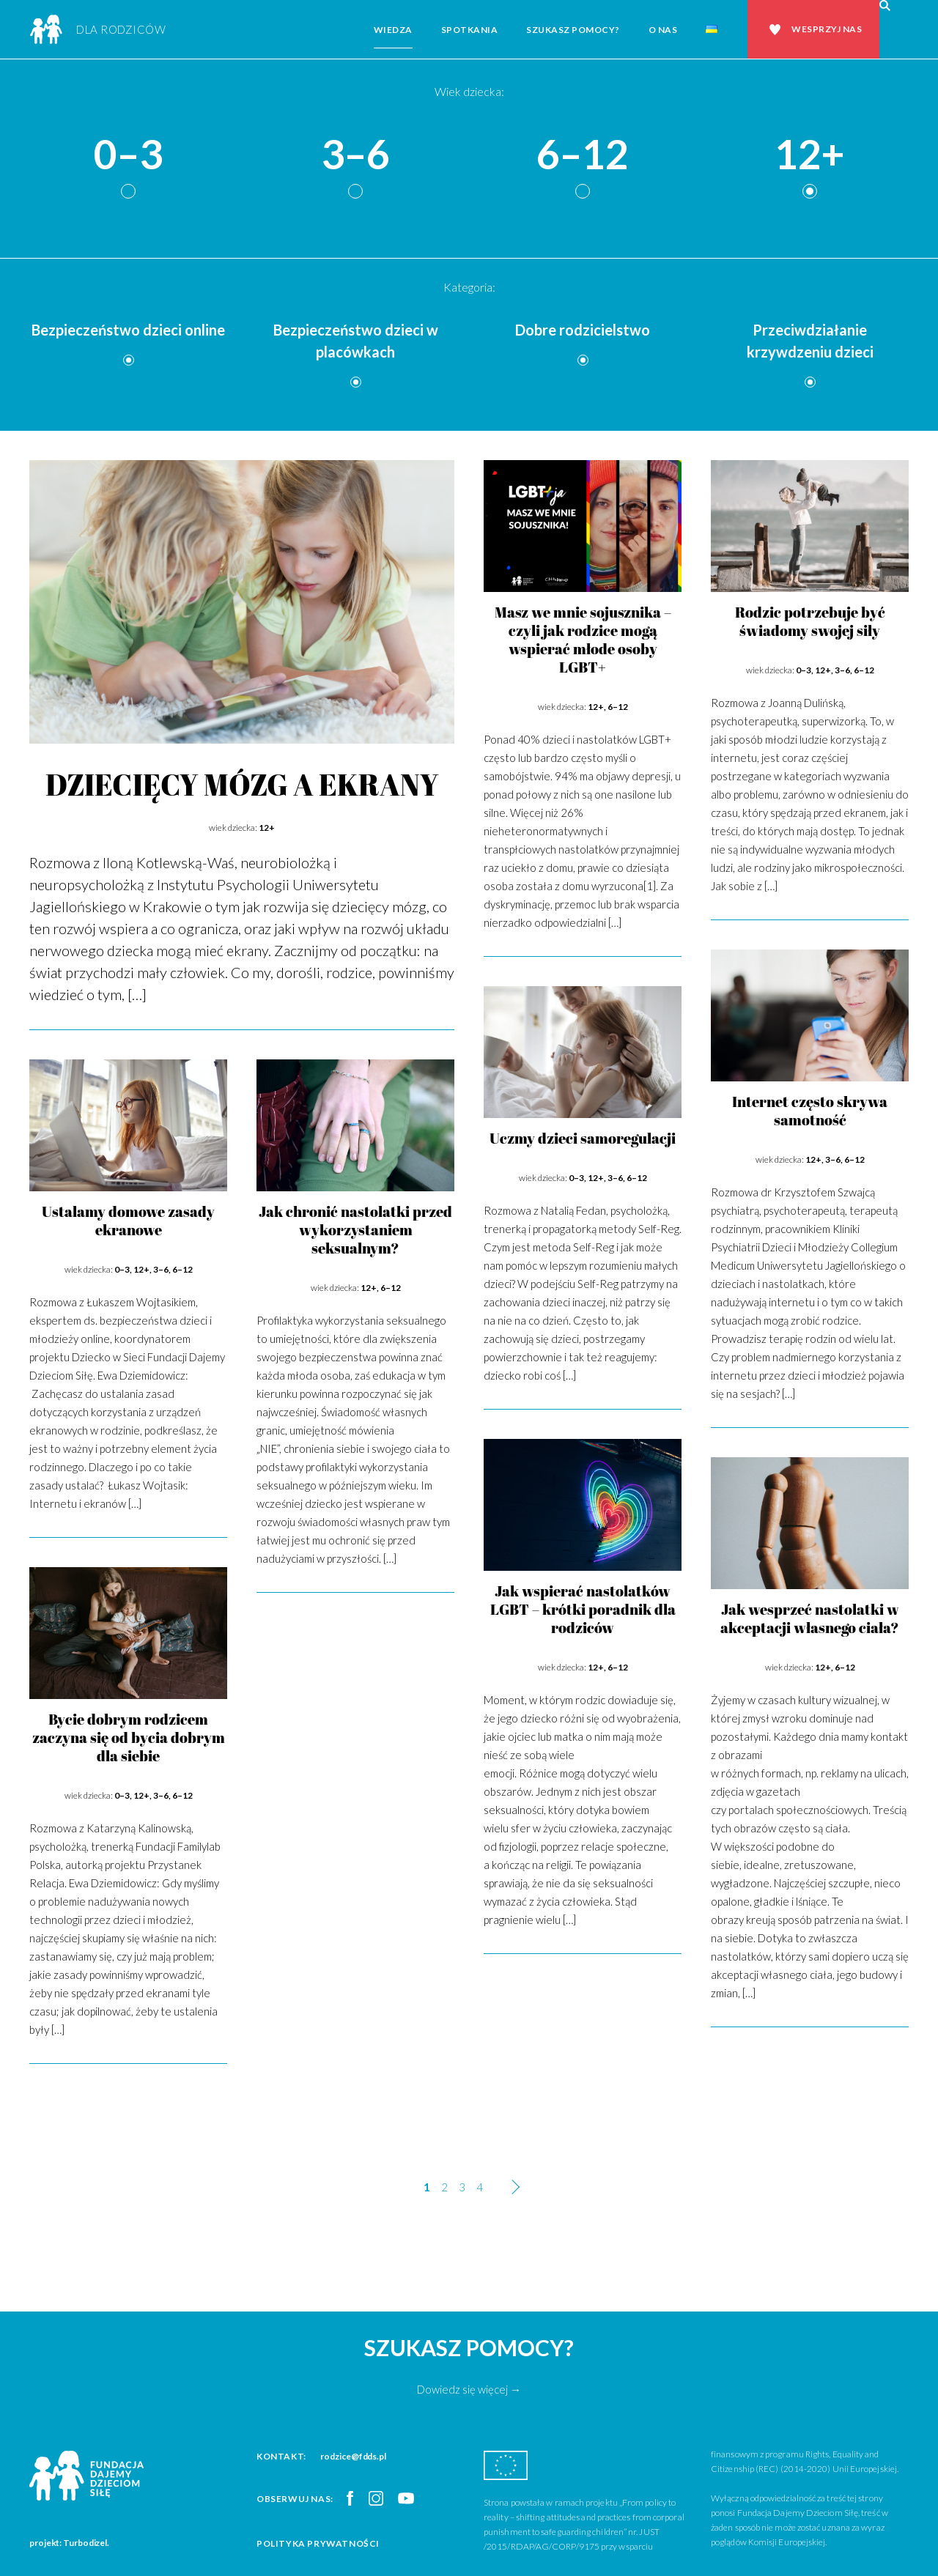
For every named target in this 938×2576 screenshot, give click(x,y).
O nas (663, 29)
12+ (810, 155)
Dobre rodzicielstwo (582, 329)
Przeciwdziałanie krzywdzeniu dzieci (810, 340)
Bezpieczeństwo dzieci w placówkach (355, 340)
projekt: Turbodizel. (69, 2542)
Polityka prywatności (318, 2543)
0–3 (128, 155)
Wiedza (393, 29)
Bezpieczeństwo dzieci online (128, 329)
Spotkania (469, 29)
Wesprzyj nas (826, 28)
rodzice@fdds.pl (353, 2456)
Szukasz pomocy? (573, 29)
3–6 (355, 155)
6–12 (582, 155)
